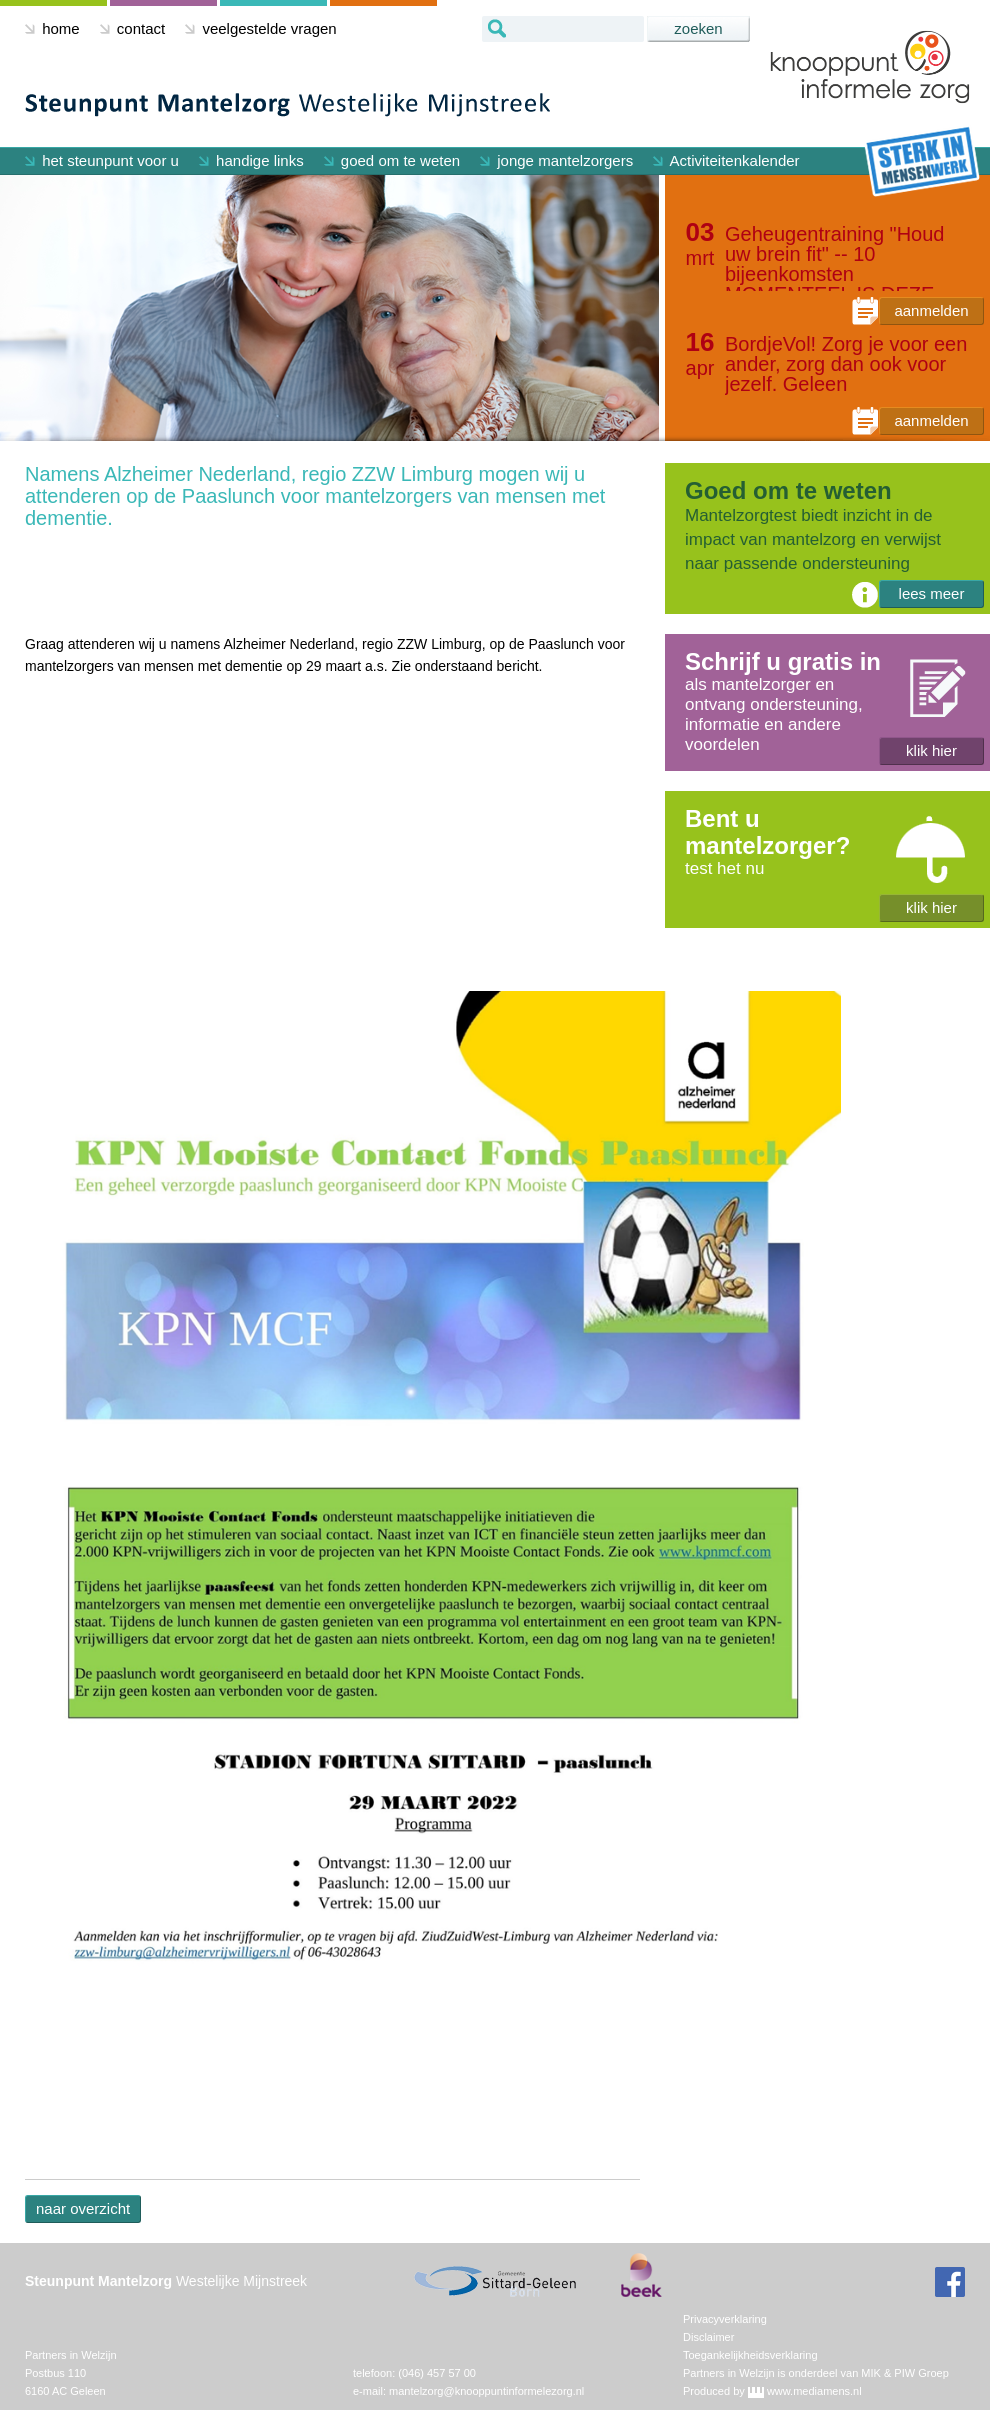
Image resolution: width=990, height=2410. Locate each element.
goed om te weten (392, 160)
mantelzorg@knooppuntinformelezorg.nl (486, 2391)
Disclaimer (708, 2337)
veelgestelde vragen (260, 28)
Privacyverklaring (725, 2319)
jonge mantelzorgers (556, 160)
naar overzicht (83, 2208)
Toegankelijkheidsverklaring (750, 2355)
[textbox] (563, 29)
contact (133, 28)
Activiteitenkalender (726, 160)
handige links (251, 160)
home (52, 28)
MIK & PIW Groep (904, 2373)
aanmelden (931, 310)
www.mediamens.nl (814, 2391)
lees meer (932, 593)
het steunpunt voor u (102, 160)
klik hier (931, 750)
